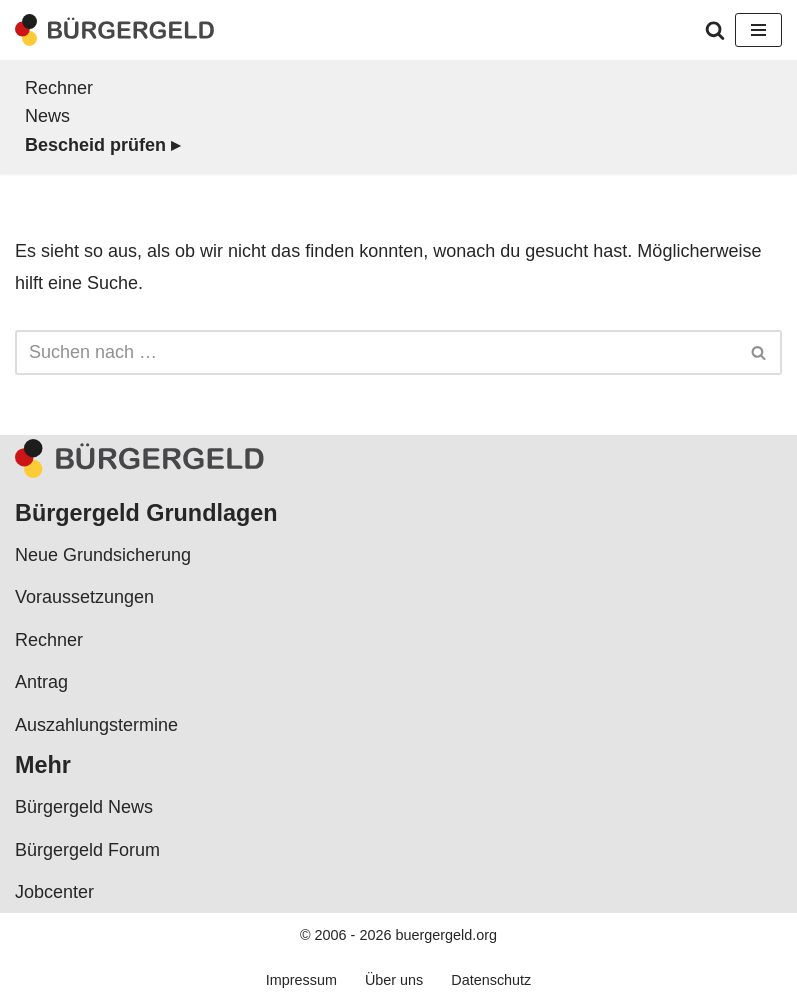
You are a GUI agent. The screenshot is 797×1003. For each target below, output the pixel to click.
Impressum (301, 980)
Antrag (41, 682)
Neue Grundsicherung (103, 555)
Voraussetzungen (84, 597)
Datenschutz (491, 980)
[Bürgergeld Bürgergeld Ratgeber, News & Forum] (115, 30)
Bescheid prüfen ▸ (102, 145)
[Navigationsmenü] (758, 30)
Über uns (394, 980)
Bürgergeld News (84, 807)
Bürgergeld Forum (87, 850)
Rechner (59, 88)
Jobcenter (54, 892)
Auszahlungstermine (96, 725)
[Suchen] (715, 30)
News (47, 116)
